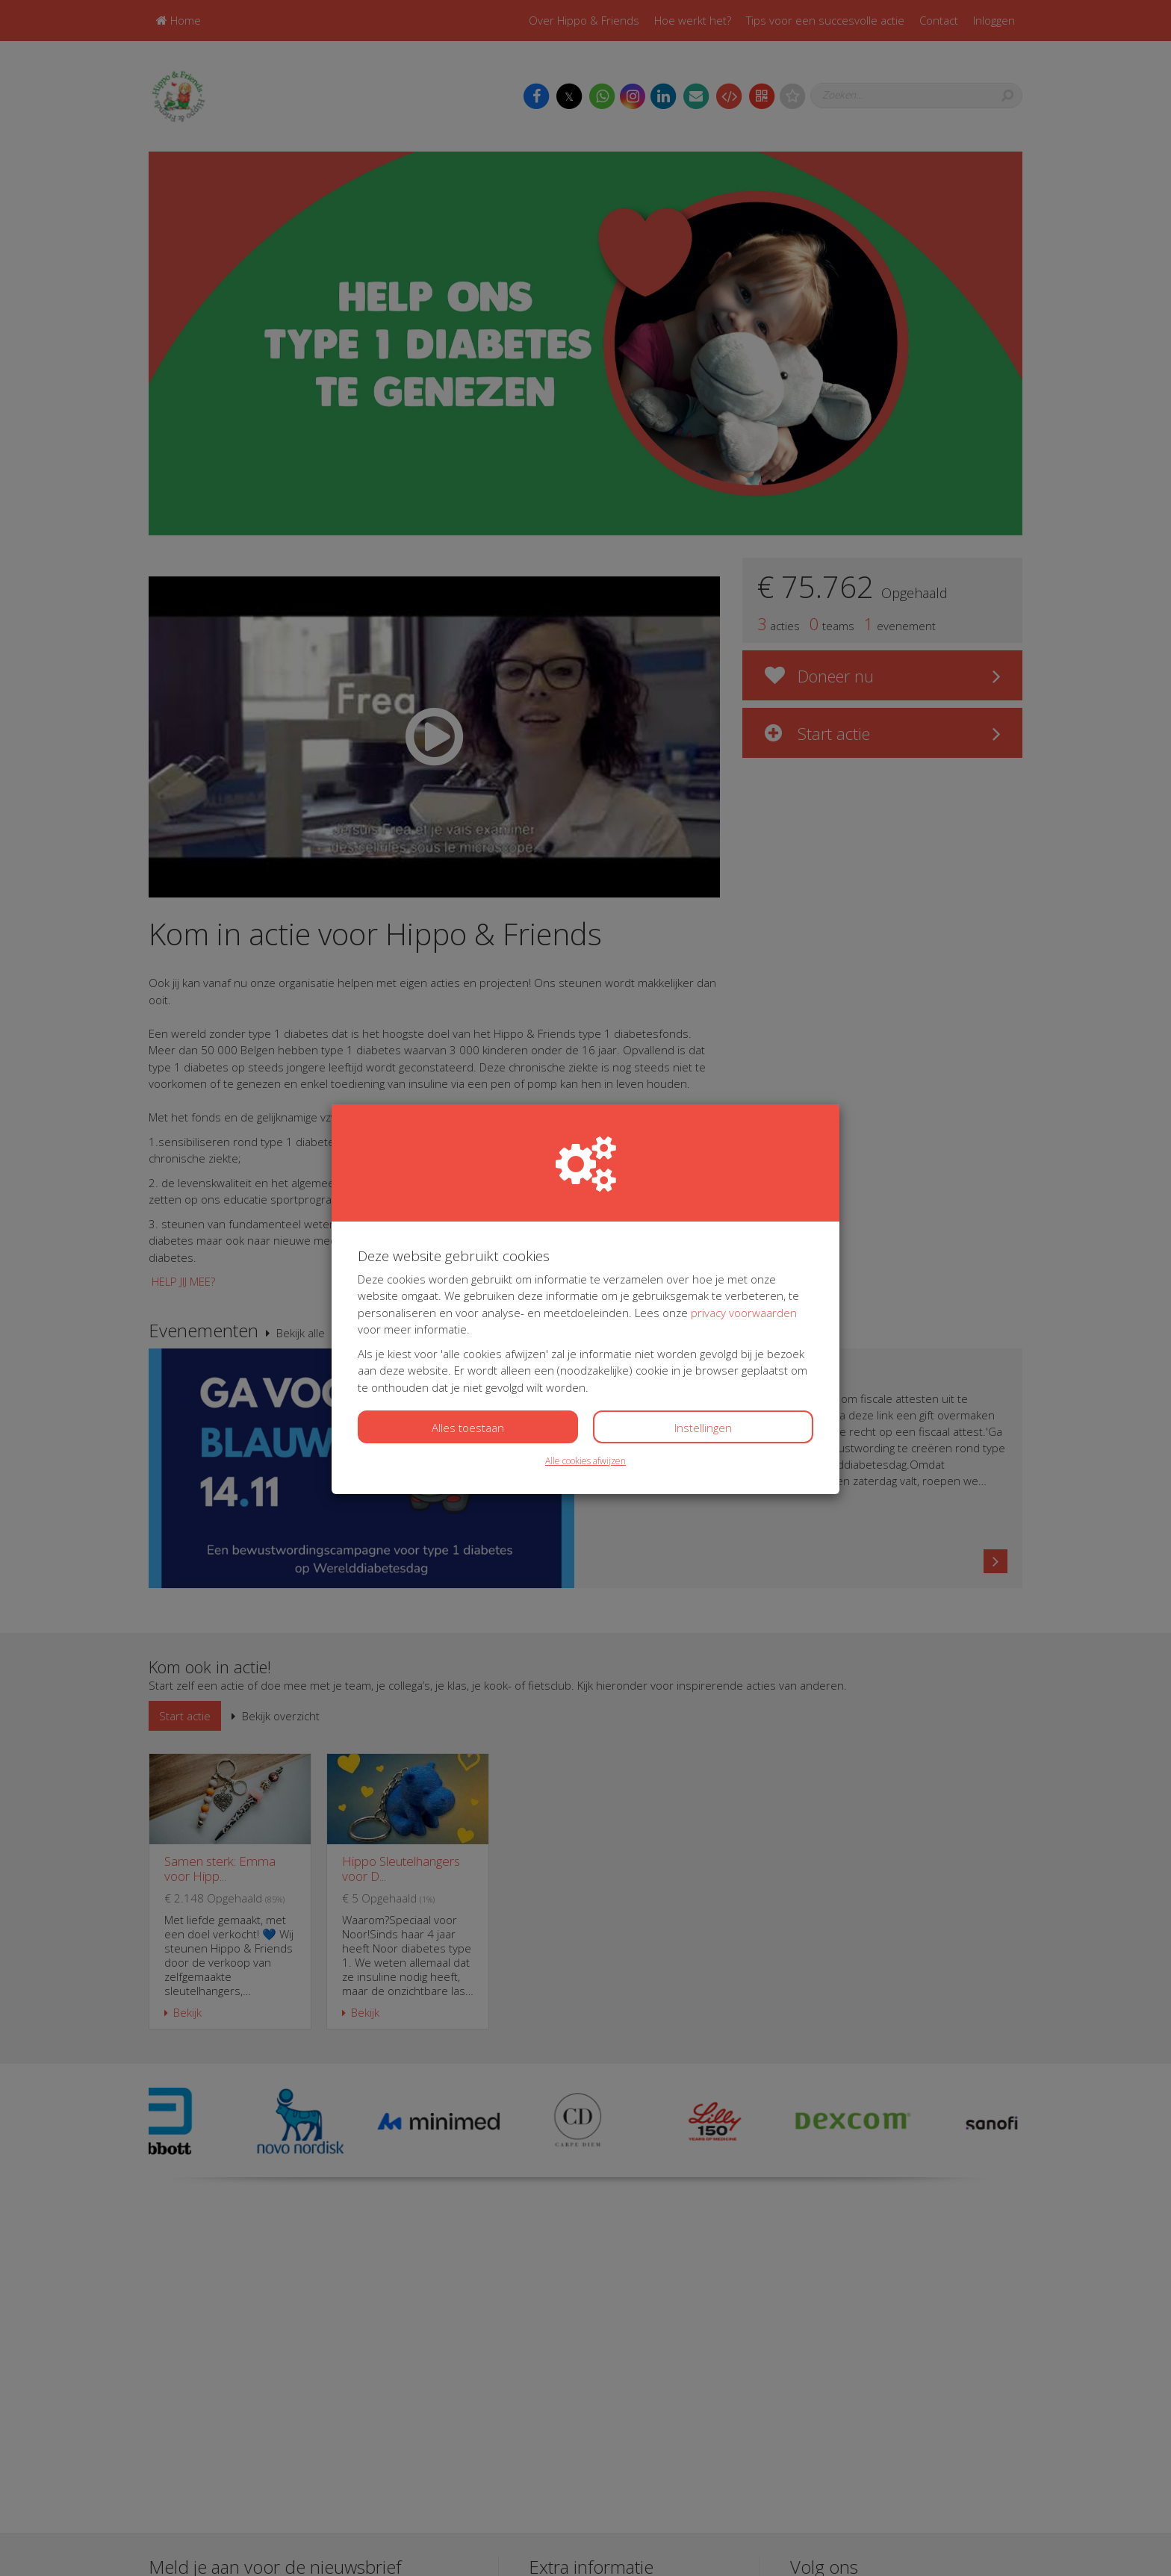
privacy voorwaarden (744, 1312)
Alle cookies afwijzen (585, 1461)
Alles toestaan (468, 1427)
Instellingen (703, 1427)
